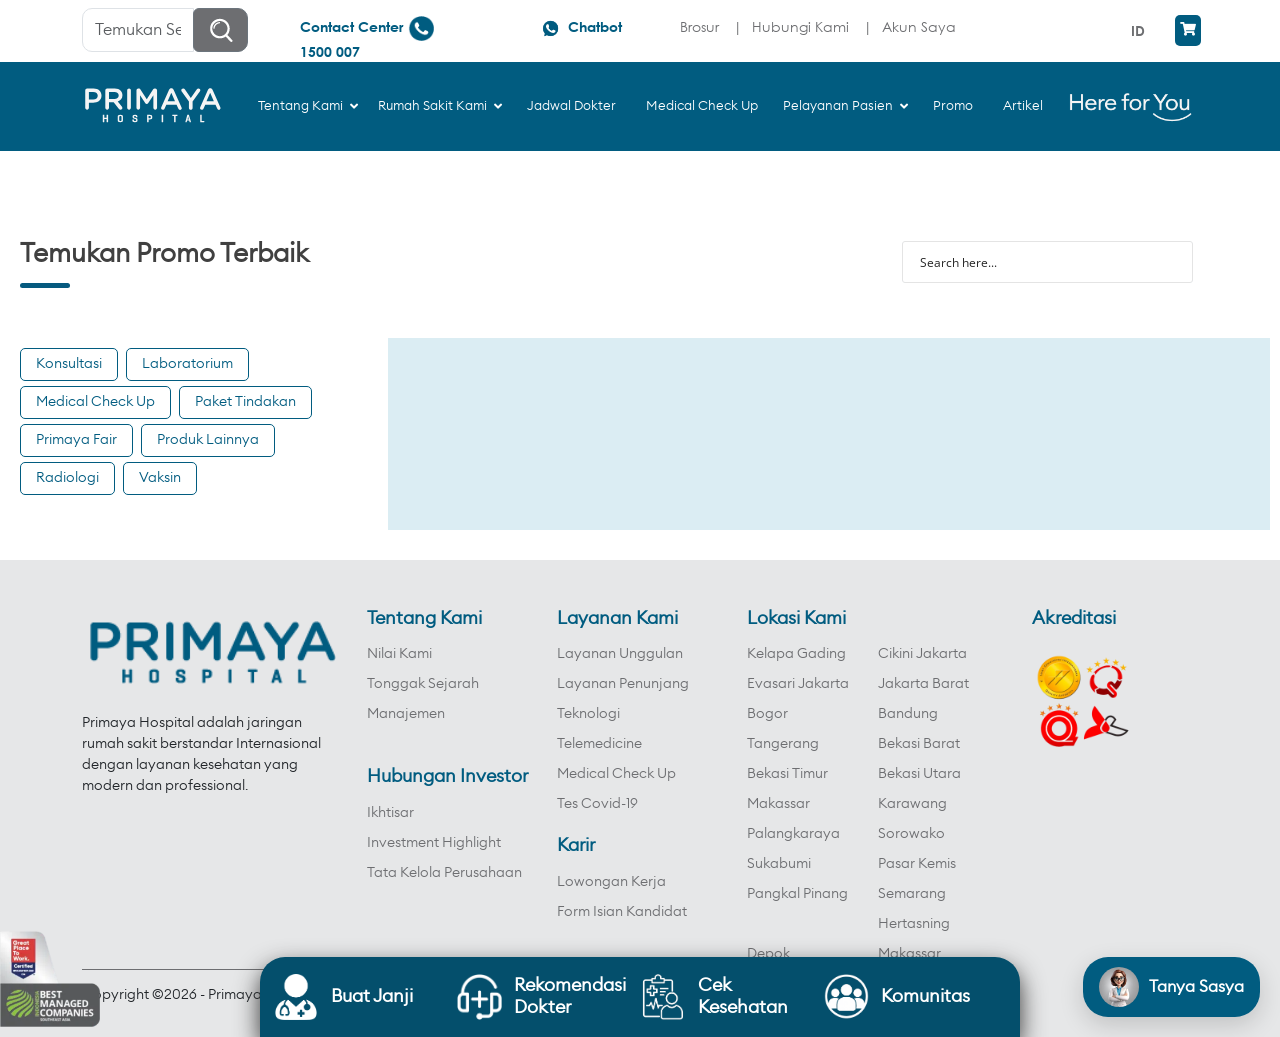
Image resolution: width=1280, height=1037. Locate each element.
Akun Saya (919, 26)
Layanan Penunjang (623, 684)
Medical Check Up (95, 402)
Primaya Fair (76, 440)
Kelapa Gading (796, 654)
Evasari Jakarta (798, 684)
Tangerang (783, 744)
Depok (768, 954)
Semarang (912, 894)
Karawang (912, 804)
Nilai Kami (399, 654)
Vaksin (160, 478)
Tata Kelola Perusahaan (444, 873)
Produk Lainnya (208, 440)
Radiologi (67, 478)
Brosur (699, 26)
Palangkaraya (793, 834)
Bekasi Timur (787, 774)
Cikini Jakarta (922, 654)
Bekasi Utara (919, 774)
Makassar (778, 804)
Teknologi (588, 714)
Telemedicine (599, 744)
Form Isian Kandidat (622, 912)
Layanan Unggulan (620, 654)
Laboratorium (187, 364)
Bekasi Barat (919, 744)
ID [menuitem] (1138, 30)
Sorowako (911, 834)
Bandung (908, 714)
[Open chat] (1171, 987)
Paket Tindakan (245, 402)
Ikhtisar (390, 813)
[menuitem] (1140, 30)
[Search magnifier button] (1172, 262)
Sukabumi (779, 864)
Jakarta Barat (923, 684)
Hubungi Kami (800, 26)
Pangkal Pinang (797, 894)
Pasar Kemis (917, 864)
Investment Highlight (434, 843)
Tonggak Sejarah (423, 684)
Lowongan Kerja (611, 882)
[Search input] (1034, 262)
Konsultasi (69, 364)
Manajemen (406, 714)
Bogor (767, 714)
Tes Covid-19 (597, 804)
